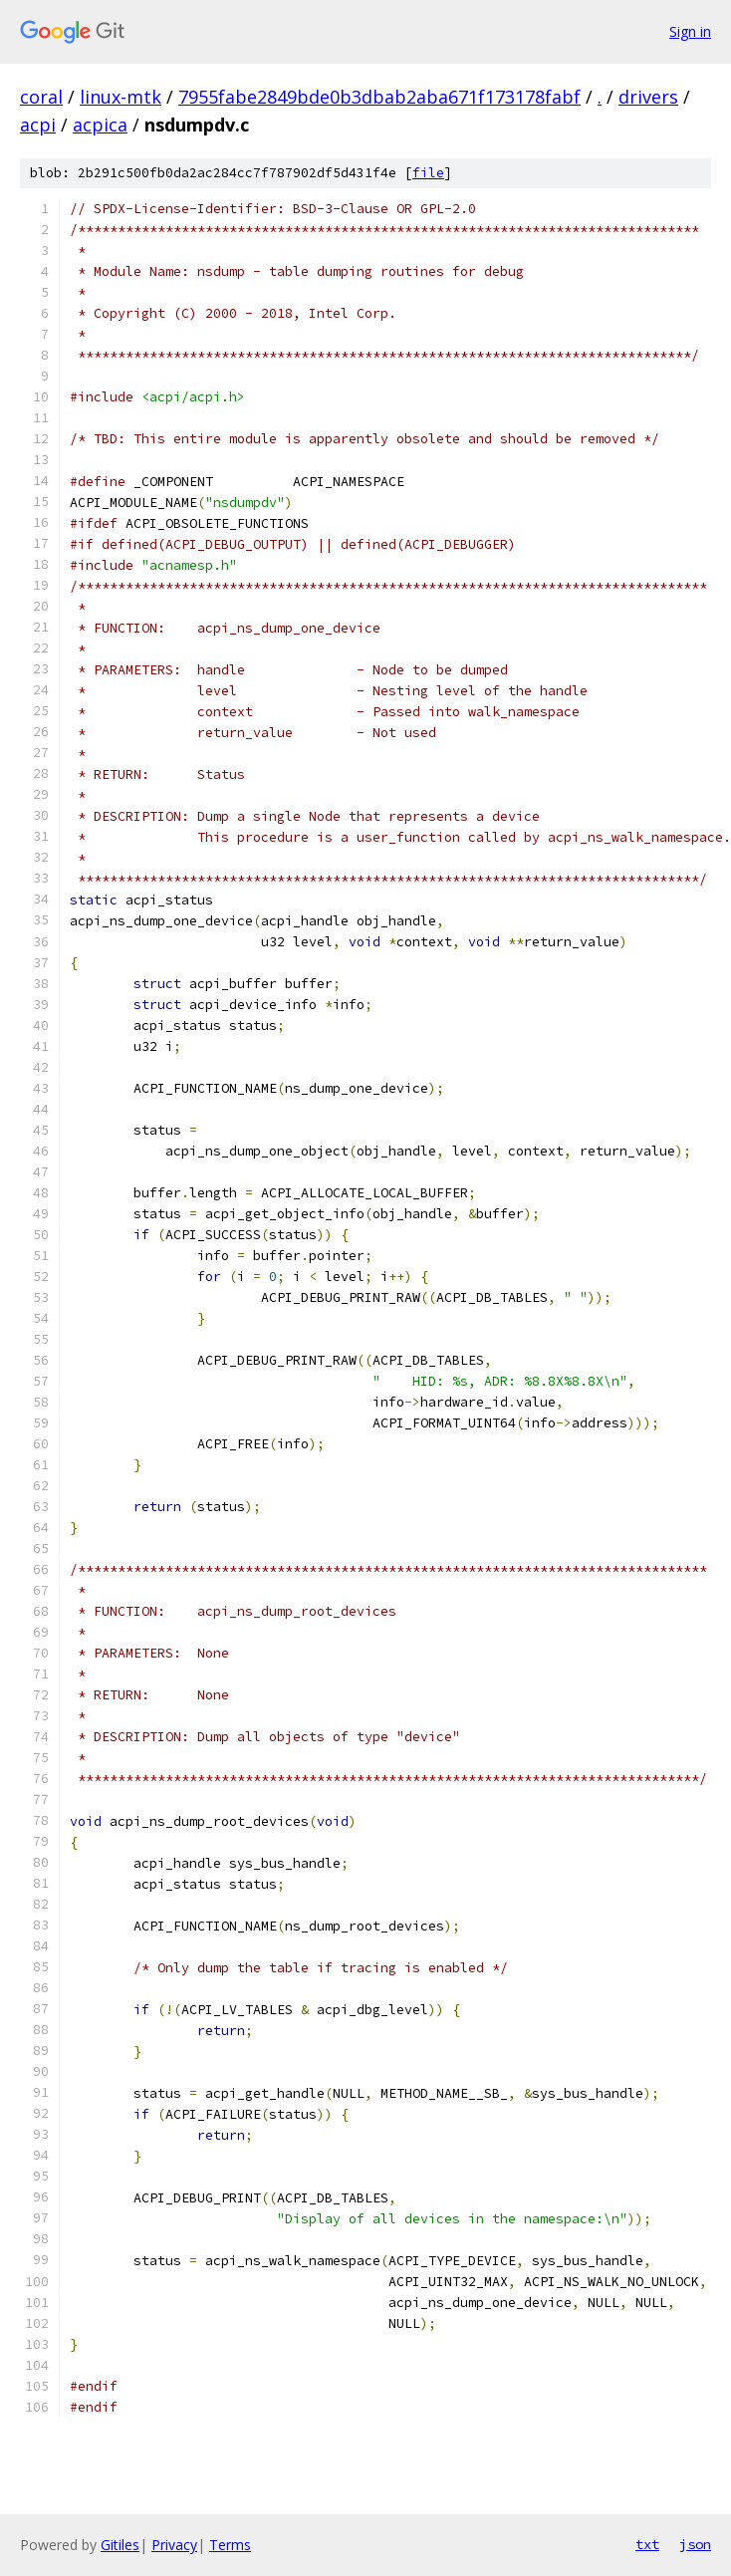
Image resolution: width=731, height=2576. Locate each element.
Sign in (690, 31)
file (428, 172)
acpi (38, 124)
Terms (230, 2544)
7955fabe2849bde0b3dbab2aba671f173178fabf (379, 97)
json (695, 2544)
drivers (648, 97)
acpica (100, 124)
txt (647, 2544)
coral (41, 97)
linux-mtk (120, 97)
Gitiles (120, 2544)
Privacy (174, 2544)
